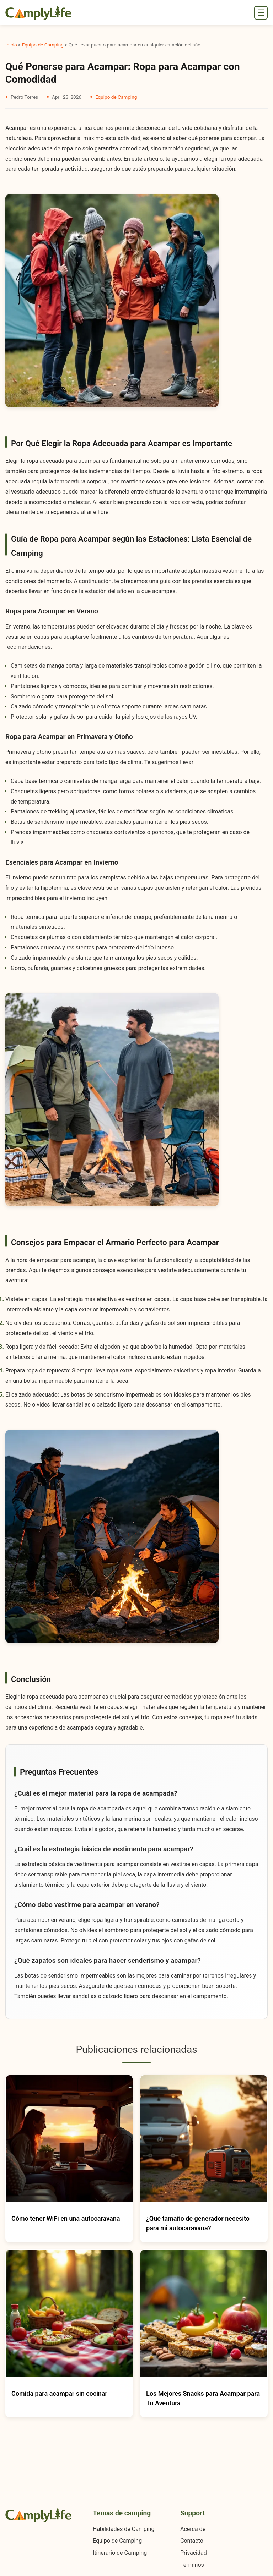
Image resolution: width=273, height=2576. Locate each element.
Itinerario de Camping (120, 2552)
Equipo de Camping (43, 45)
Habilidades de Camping (124, 2529)
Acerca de (192, 2529)
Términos (192, 2564)
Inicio (11, 45)
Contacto (191, 2540)
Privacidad (193, 2552)
